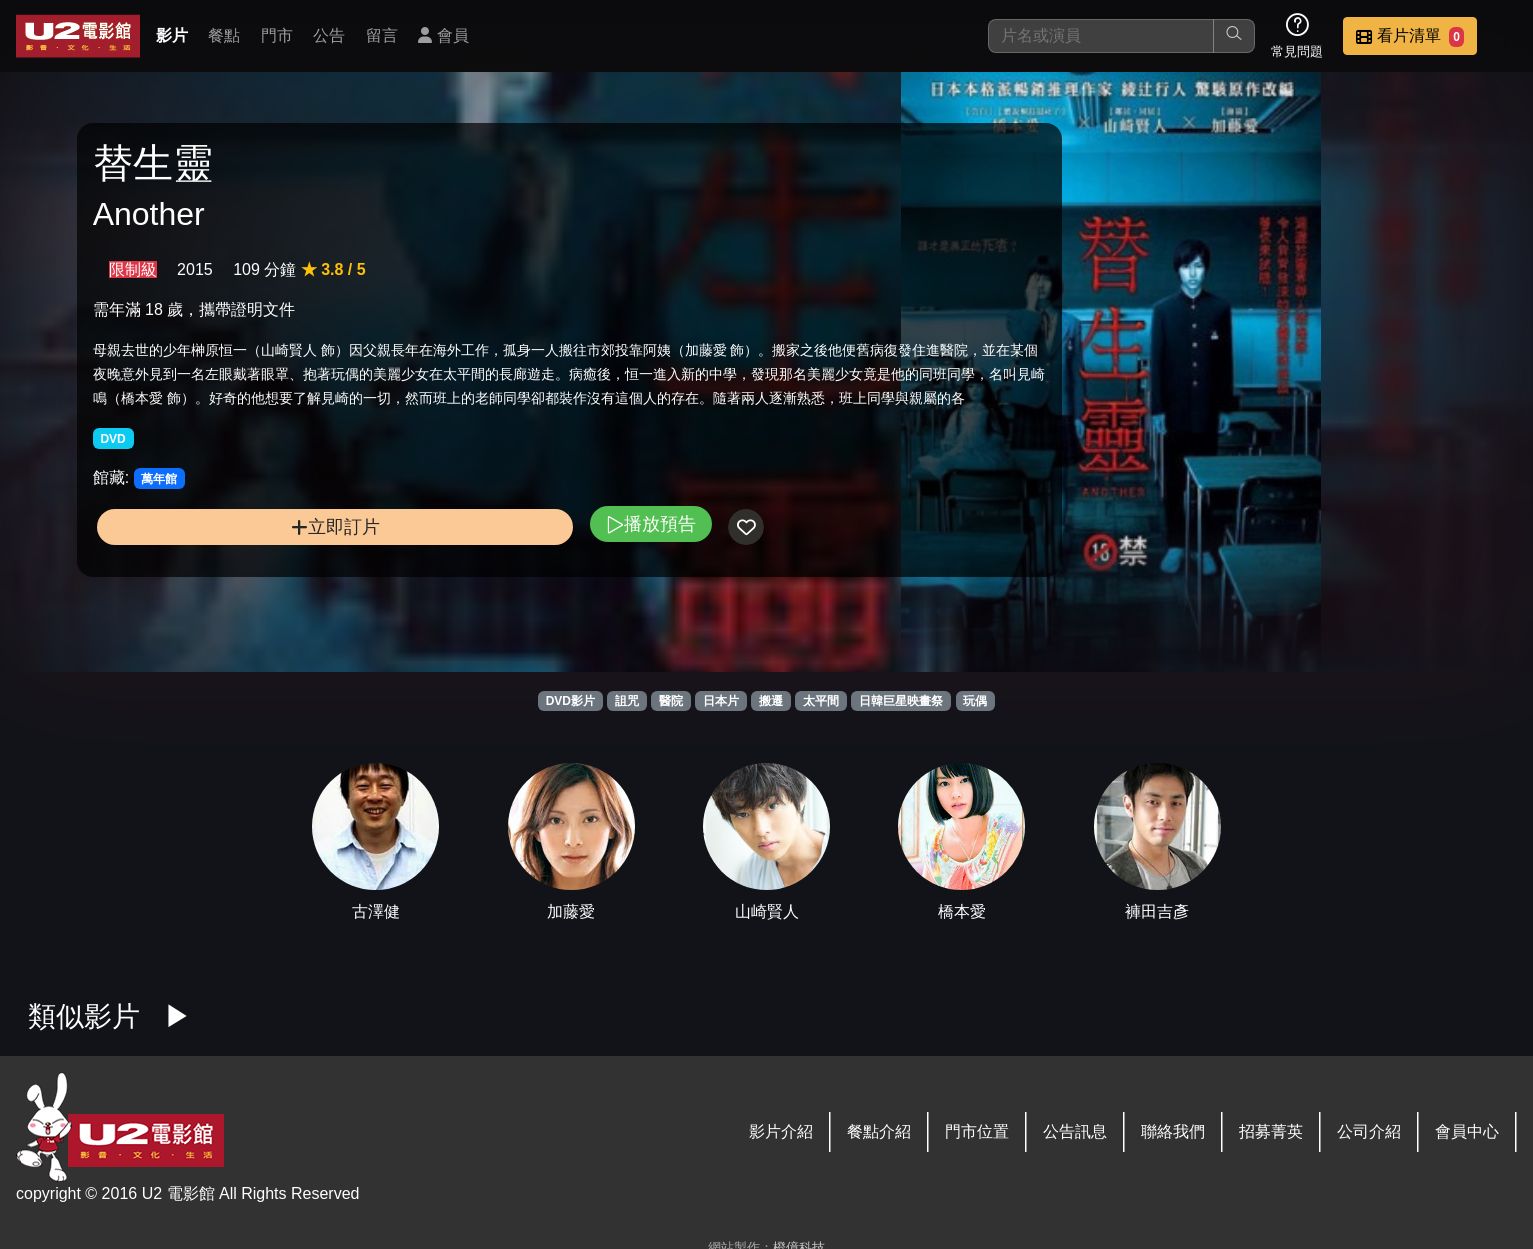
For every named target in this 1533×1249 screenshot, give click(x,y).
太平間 (821, 701)
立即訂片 (261, 588)
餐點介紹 (879, 1131)
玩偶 (975, 701)
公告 (329, 35)
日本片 (721, 701)
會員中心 (1467, 1131)
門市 (277, 35)
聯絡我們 (1173, 1131)
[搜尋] (1101, 36)
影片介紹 (781, 1131)
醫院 (671, 701)
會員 (443, 35)
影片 (172, 35)
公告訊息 (1075, 1131)
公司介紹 (1369, 1131)
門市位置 (977, 1131)
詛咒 (627, 701)
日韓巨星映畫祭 (901, 701)
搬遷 (771, 701)
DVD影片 (570, 701)
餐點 (224, 35)
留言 (382, 35)
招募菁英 (1271, 1131)
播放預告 (503, 585)
